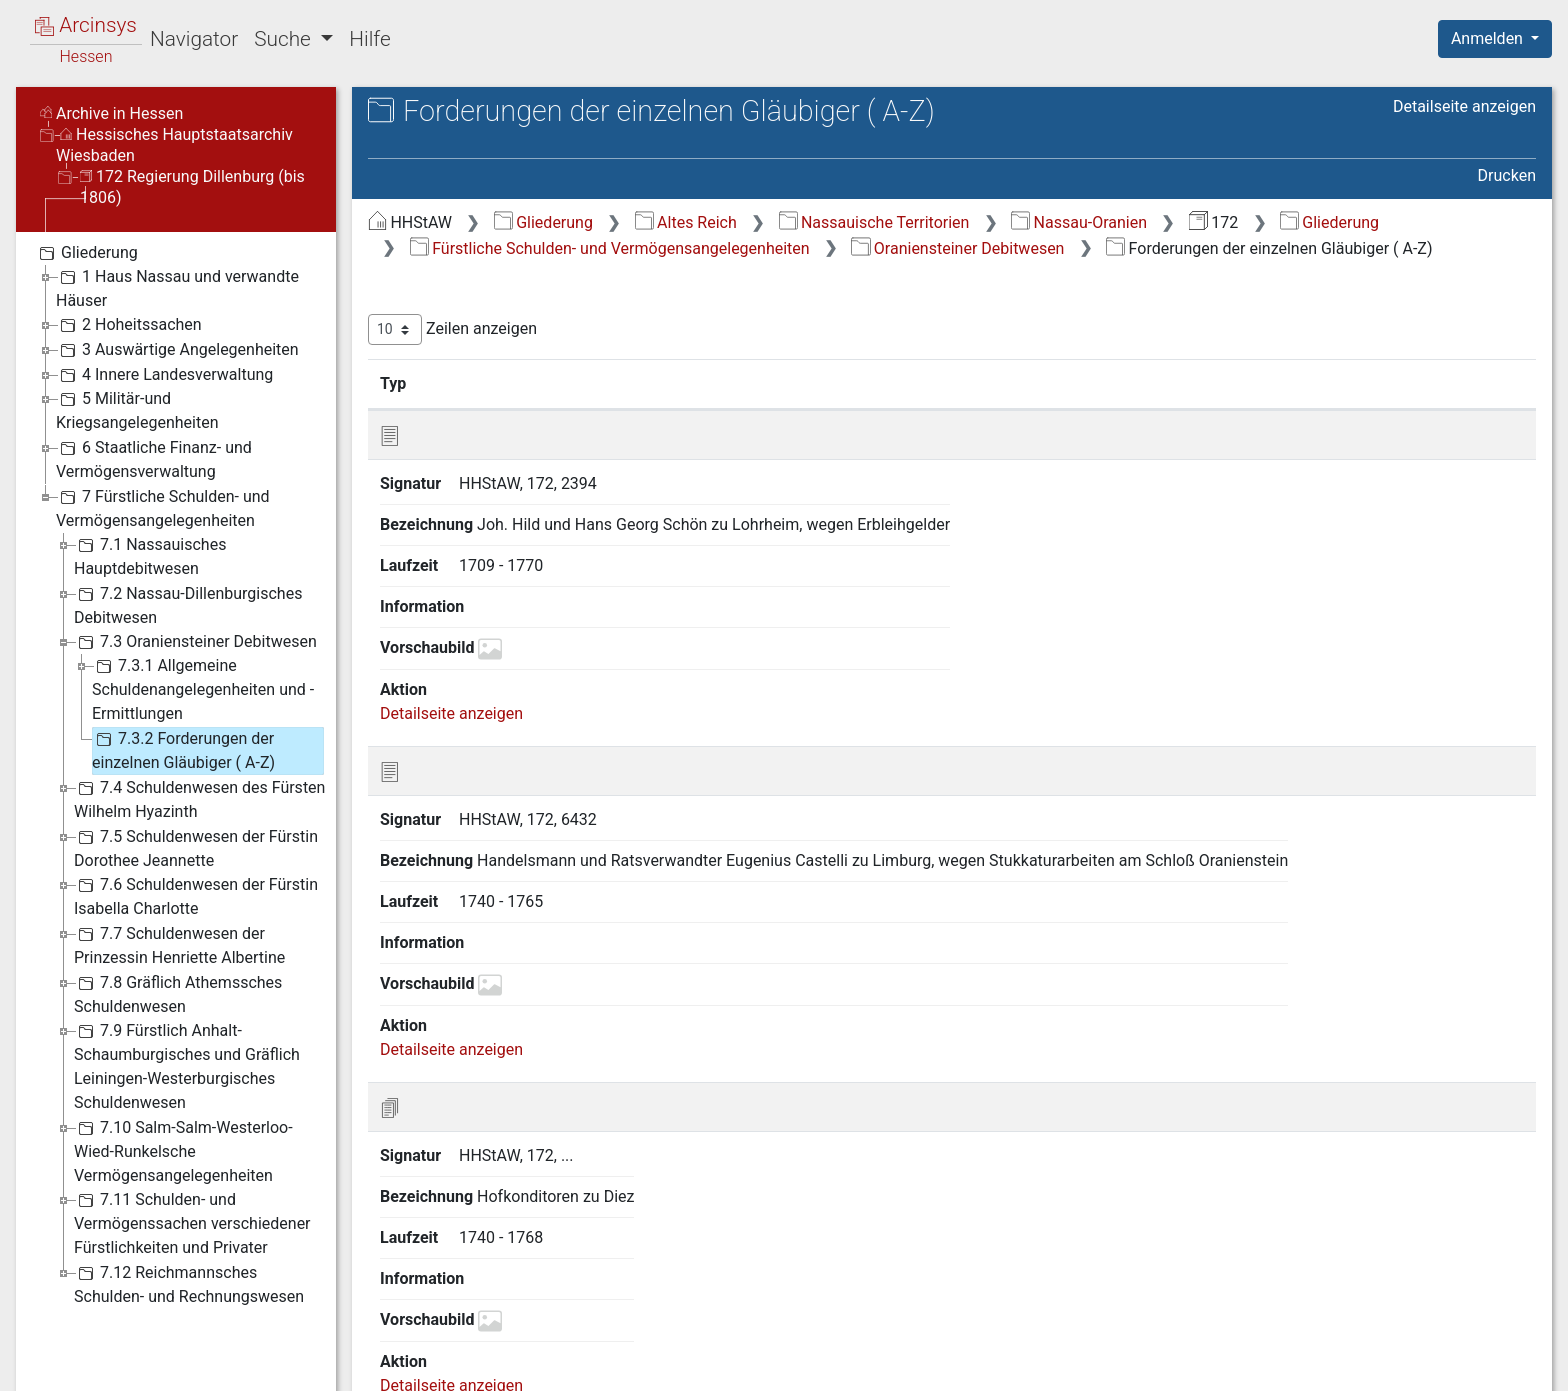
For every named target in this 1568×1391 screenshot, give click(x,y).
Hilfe (369, 39)
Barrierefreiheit (1354, 1364)
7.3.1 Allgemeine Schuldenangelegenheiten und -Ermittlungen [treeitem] (203, 688)
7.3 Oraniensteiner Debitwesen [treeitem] (195, 642)
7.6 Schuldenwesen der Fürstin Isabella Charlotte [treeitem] (196, 895)
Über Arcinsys (1052, 1364)
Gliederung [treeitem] (86, 253)
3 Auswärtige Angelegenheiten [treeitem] (177, 350)
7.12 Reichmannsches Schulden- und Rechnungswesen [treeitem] (189, 1283)
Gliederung (543, 222)
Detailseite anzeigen (1464, 106)
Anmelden (1489, 38)
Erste (1155, 1224)
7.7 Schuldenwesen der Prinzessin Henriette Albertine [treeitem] (179, 944)
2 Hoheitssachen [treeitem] (129, 325)
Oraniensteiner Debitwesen (957, 248)
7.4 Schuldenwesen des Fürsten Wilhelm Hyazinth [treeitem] (199, 798)
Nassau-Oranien (1079, 222)
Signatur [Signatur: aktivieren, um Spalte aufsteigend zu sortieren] (485, 383)
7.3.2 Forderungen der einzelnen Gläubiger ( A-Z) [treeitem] (183, 749)
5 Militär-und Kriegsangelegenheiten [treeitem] (137, 409)
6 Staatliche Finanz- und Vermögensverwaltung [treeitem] (154, 458)
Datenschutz (1201, 1364)
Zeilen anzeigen (452, 329)
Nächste (1424, 1224)
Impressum (1501, 1364)
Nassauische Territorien (874, 222)
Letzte (1501, 1224)
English (46, 1349)
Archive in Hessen (111, 113)
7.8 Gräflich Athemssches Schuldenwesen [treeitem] (178, 993)
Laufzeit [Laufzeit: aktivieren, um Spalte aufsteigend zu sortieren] (1078, 383)
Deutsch (120, 1349)
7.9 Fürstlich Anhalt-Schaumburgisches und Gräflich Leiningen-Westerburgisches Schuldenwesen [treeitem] (187, 1065)
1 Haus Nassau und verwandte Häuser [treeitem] (177, 287)
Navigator (194, 39)
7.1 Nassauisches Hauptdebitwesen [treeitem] (150, 555)
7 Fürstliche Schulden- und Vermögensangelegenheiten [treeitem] (163, 507)
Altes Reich (686, 222)
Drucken (1507, 175)
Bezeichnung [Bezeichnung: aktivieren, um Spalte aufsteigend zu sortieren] (640, 383)
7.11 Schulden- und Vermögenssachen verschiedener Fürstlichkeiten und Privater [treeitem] (192, 1222)
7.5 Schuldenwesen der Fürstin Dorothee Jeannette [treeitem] (196, 847)
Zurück (1222, 1224)
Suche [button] (285, 39)
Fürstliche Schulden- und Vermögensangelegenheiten (610, 248)
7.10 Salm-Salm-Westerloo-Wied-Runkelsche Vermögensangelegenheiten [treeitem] (183, 1150)
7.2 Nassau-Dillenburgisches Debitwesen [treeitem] (188, 604)
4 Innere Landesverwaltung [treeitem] (164, 375)
